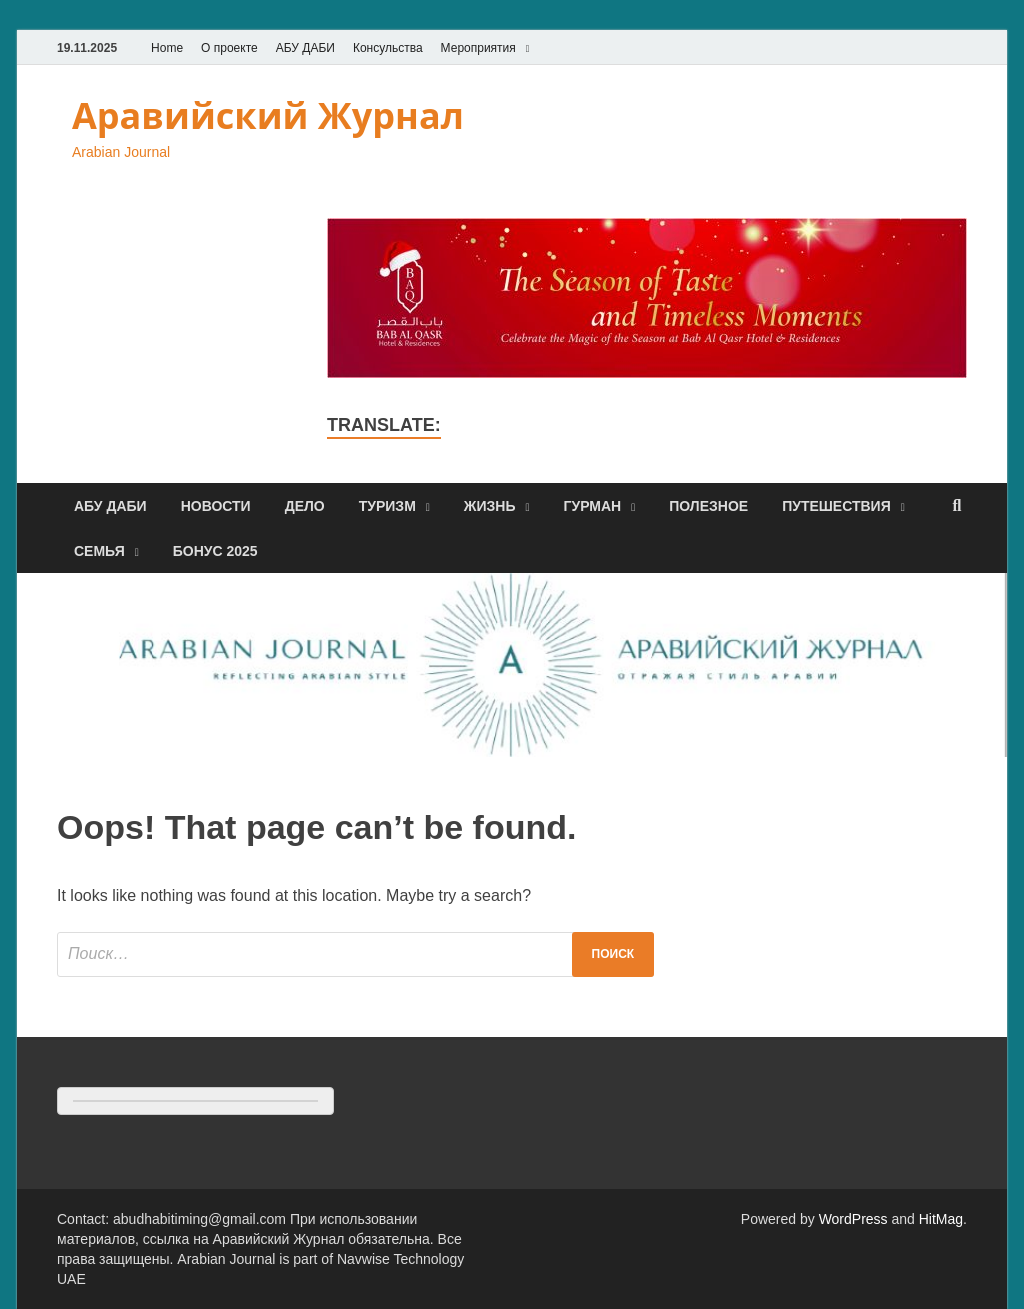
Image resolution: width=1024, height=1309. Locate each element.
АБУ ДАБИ (305, 48)
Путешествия (836, 506)
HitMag (941, 1219)
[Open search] (957, 506)
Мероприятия (478, 48)
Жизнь (490, 506)
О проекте (229, 48)
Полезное (708, 506)
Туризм (387, 506)
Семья (99, 551)
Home (167, 48)
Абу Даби (110, 506)
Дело (305, 506)
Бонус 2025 (215, 551)
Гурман (593, 506)
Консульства (388, 48)
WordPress (853, 1219)
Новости (216, 506)
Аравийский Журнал (268, 115)
